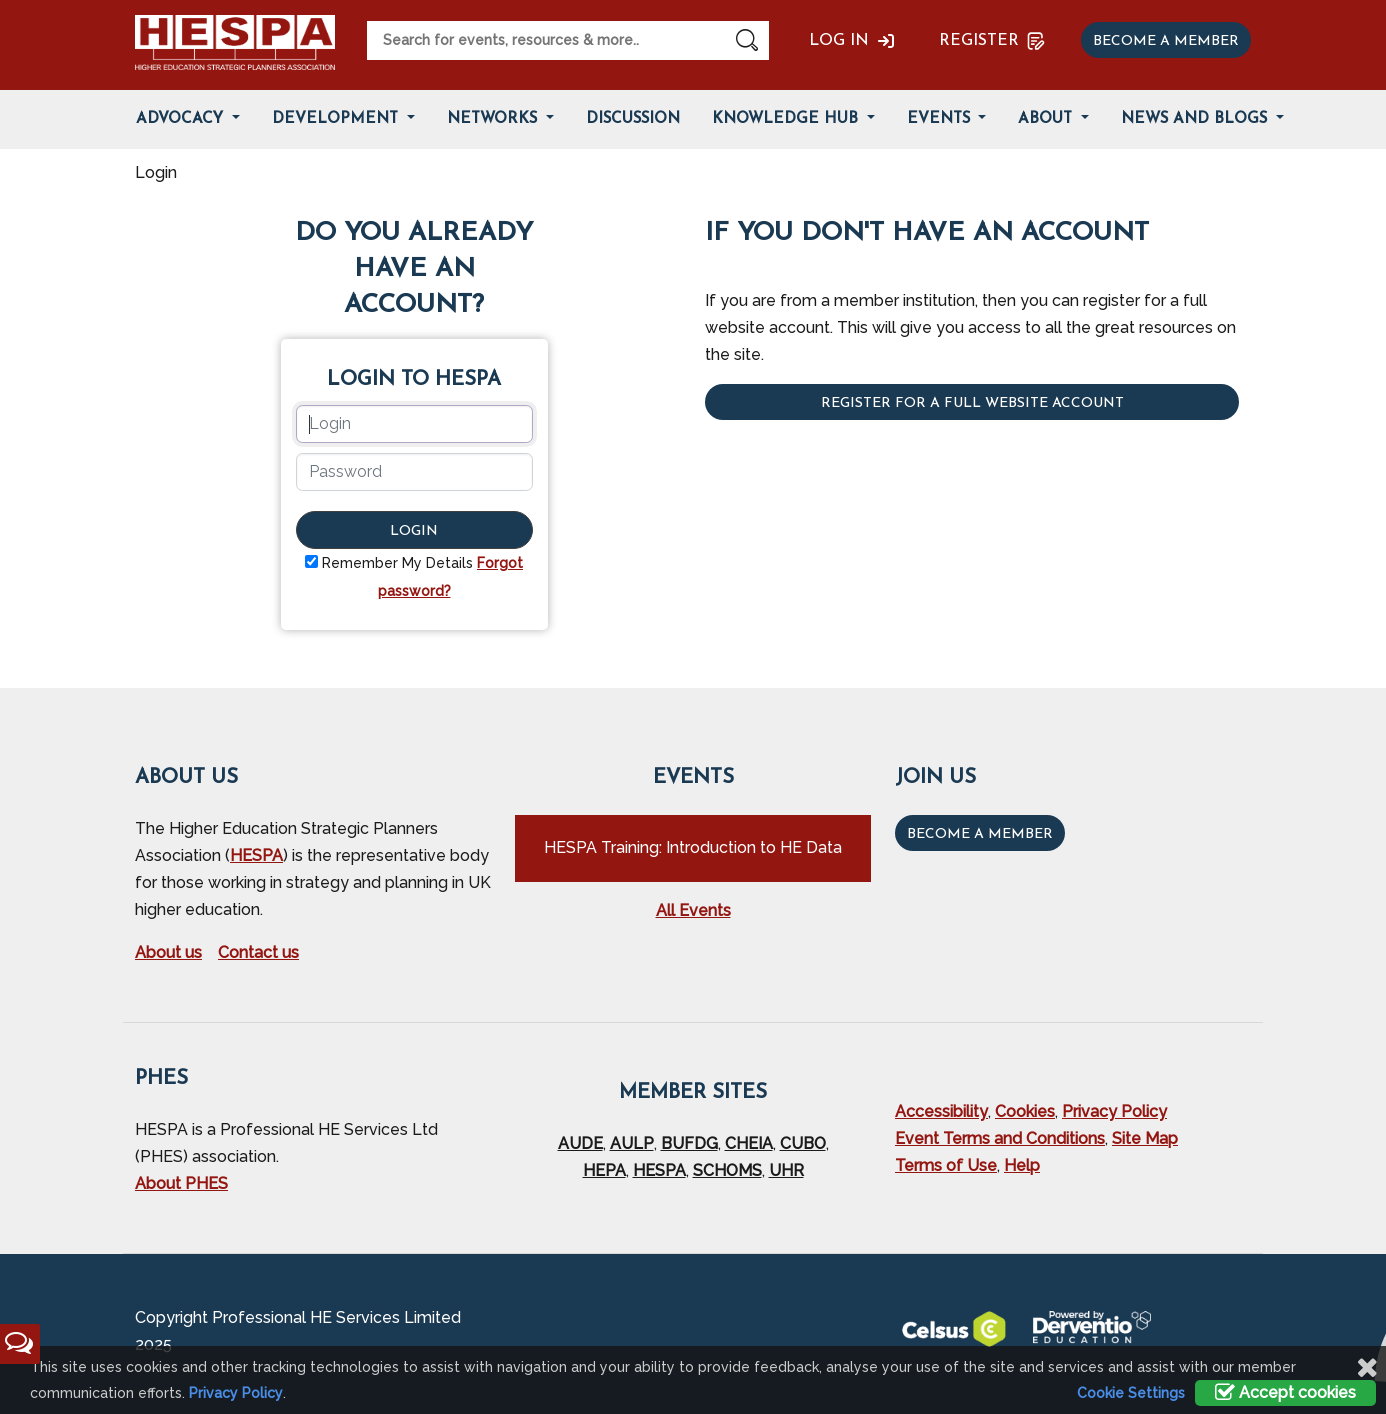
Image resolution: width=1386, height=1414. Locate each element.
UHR (786, 1170)
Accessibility (941, 1111)
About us (168, 952)
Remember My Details (397, 563)
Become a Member (980, 834)
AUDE (580, 1143)
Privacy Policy (1114, 1111)
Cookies (1025, 1111)
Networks (494, 119)
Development (337, 119)
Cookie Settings (1131, 1393)
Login (414, 531)
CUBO (803, 1143)
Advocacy (182, 119)
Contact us (258, 952)
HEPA (604, 1170)
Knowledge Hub (787, 119)
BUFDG (689, 1143)
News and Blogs (1196, 119)
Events (941, 119)
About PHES (181, 1183)
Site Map (1145, 1138)
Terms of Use (946, 1165)
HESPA (256, 855)
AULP (632, 1143)
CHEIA (749, 1143)
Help (1022, 1165)
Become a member (1166, 41)
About (1047, 119)
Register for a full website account (972, 403)
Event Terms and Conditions (1000, 1138)
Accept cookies (1285, 1392)
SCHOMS (727, 1170)
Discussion (633, 119)
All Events (693, 910)
